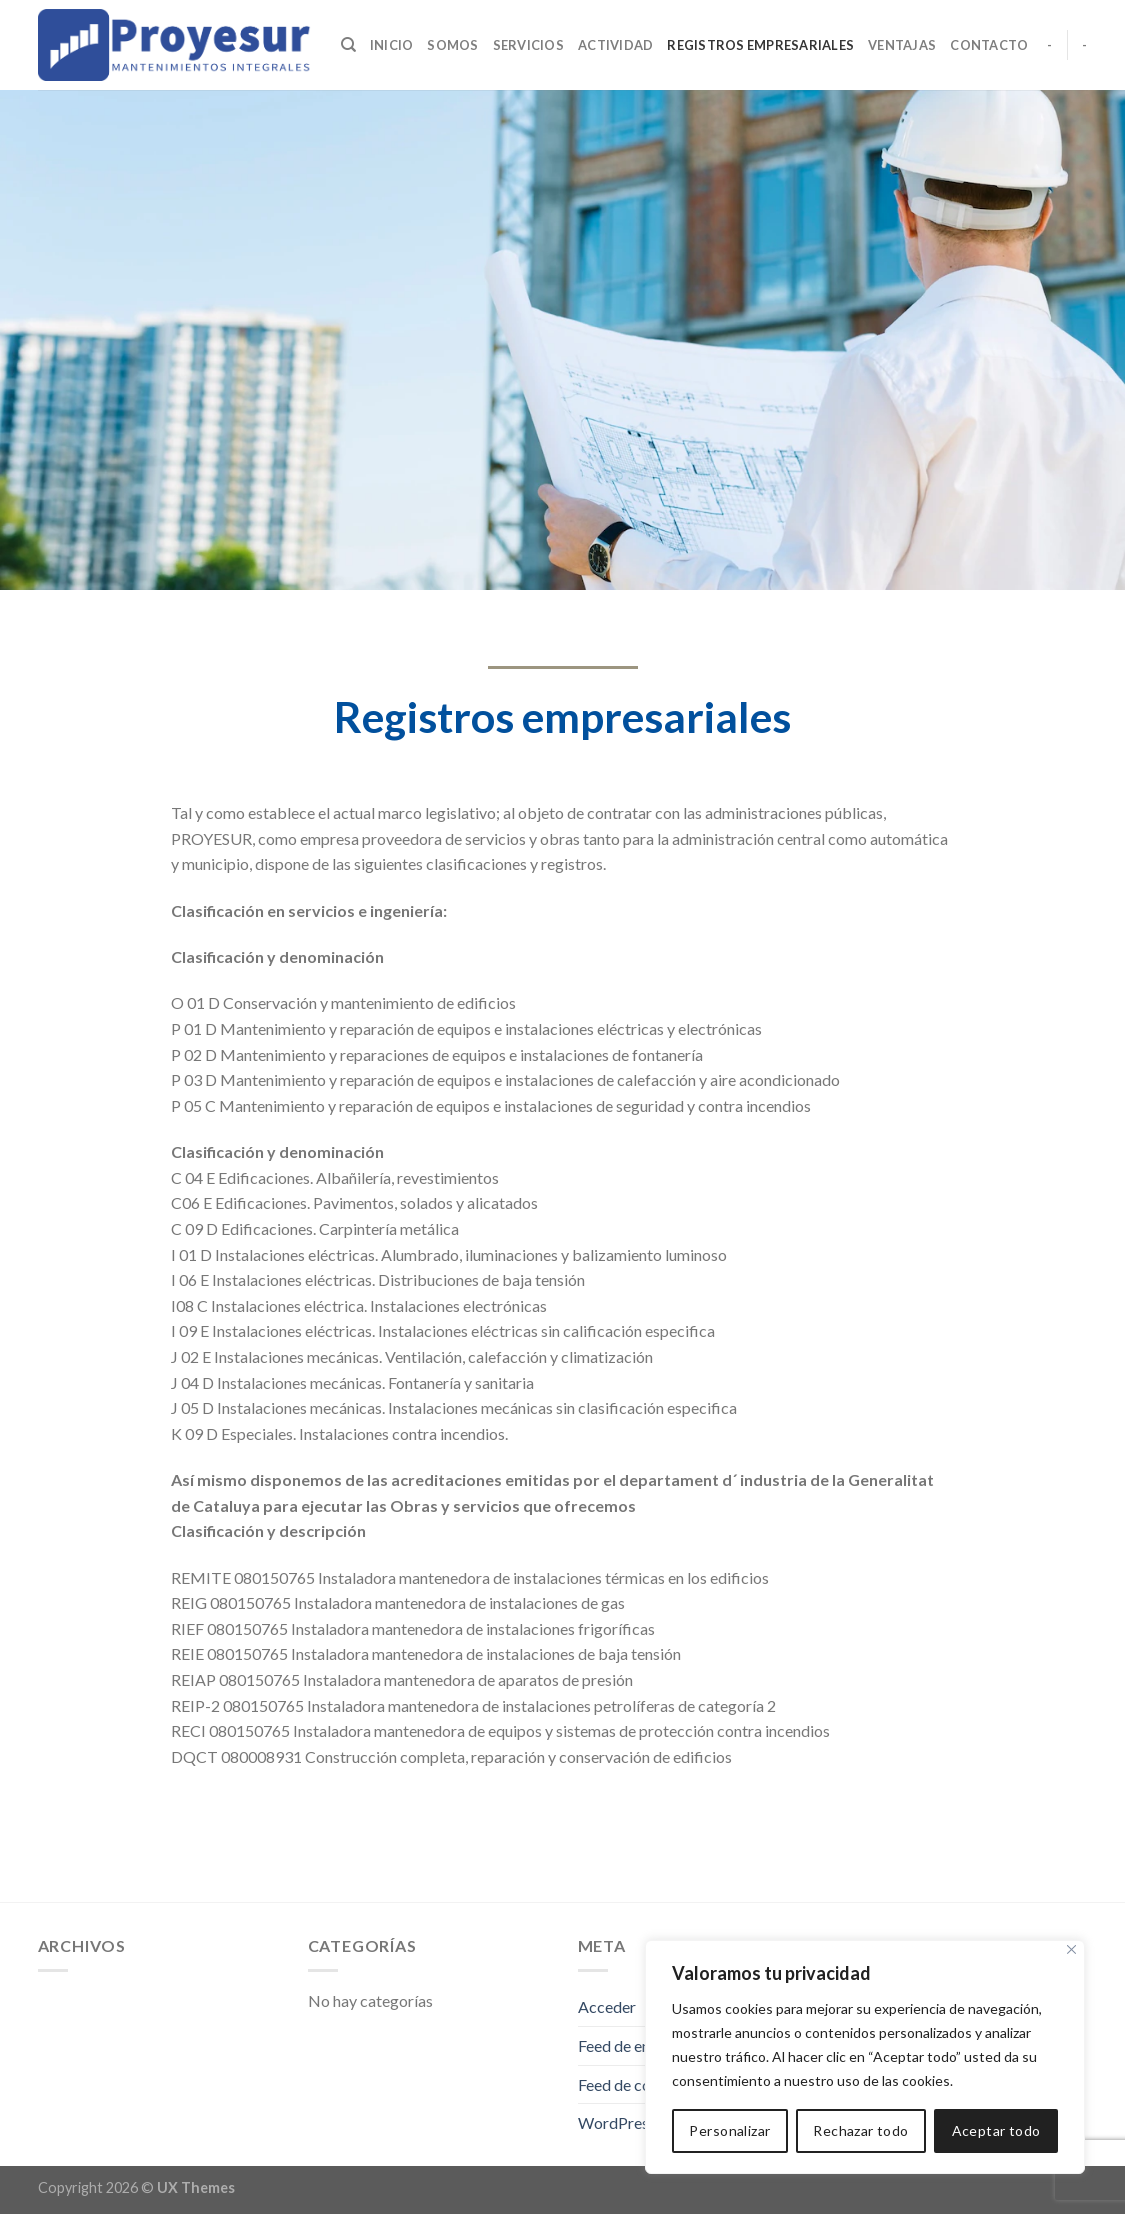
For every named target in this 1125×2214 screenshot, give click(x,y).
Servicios (528, 45)
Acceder (607, 2006)
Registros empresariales (760, 45)
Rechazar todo (860, 2130)
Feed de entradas (636, 2045)
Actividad (615, 45)
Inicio (392, 45)
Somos (452, 45)
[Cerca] (1071, 1949)
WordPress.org (630, 2122)
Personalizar (729, 2130)
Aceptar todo (996, 2130)
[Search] (348, 45)
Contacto (989, 45)
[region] (865, 2057)
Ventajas (902, 45)
